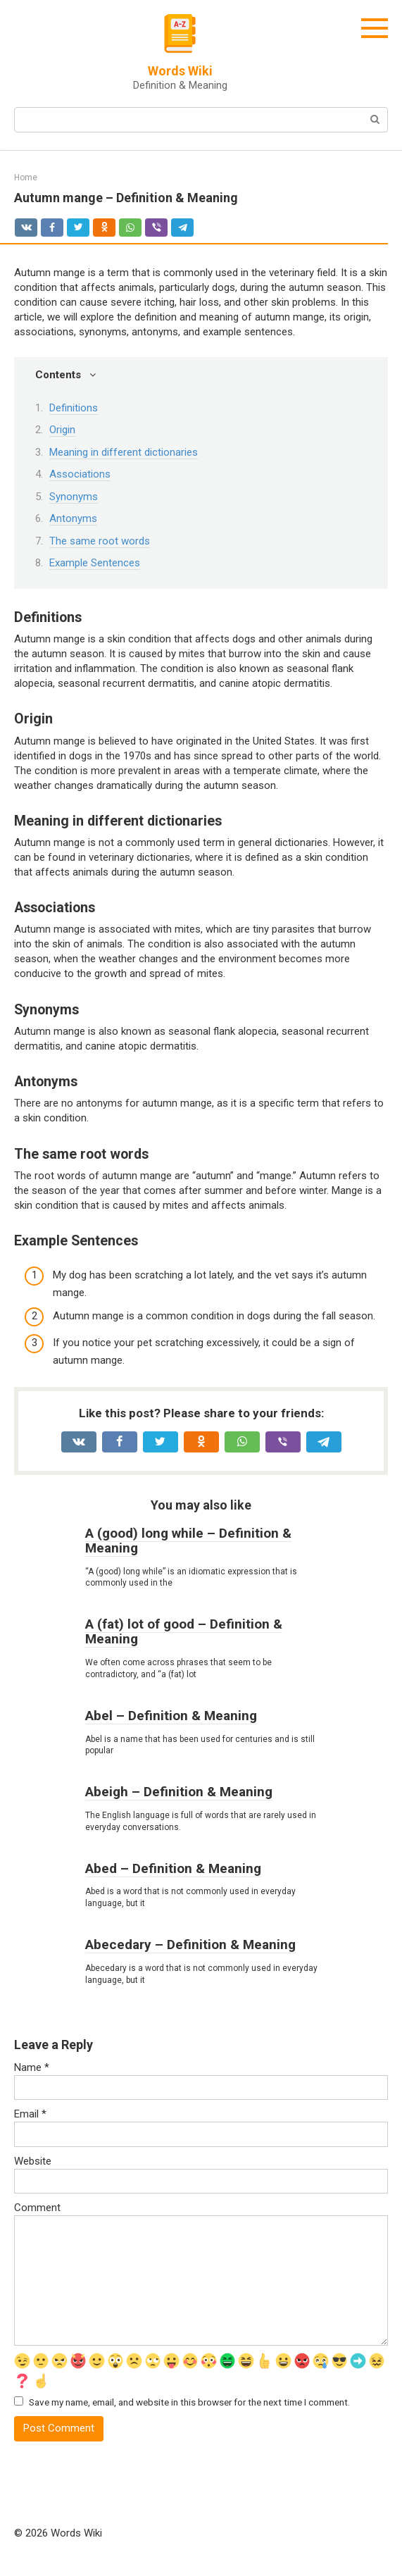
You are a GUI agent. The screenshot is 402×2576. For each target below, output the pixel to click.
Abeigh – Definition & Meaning (178, 1792)
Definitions (73, 408)
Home (25, 177)
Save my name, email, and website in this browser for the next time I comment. (189, 2402)
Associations (80, 474)
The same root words (99, 541)
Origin (62, 429)
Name (31, 2067)
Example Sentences (94, 562)
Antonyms (73, 518)
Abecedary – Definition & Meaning (190, 1944)
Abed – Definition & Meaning (173, 1868)
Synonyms (73, 496)
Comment (37, 2207)
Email (30, 2114)
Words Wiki (180, 70)
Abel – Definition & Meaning (171, 1715)
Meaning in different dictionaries (123, 452)
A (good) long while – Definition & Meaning (188, 1540)
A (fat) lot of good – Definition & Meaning (183, 1631)
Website (32, 2161)
